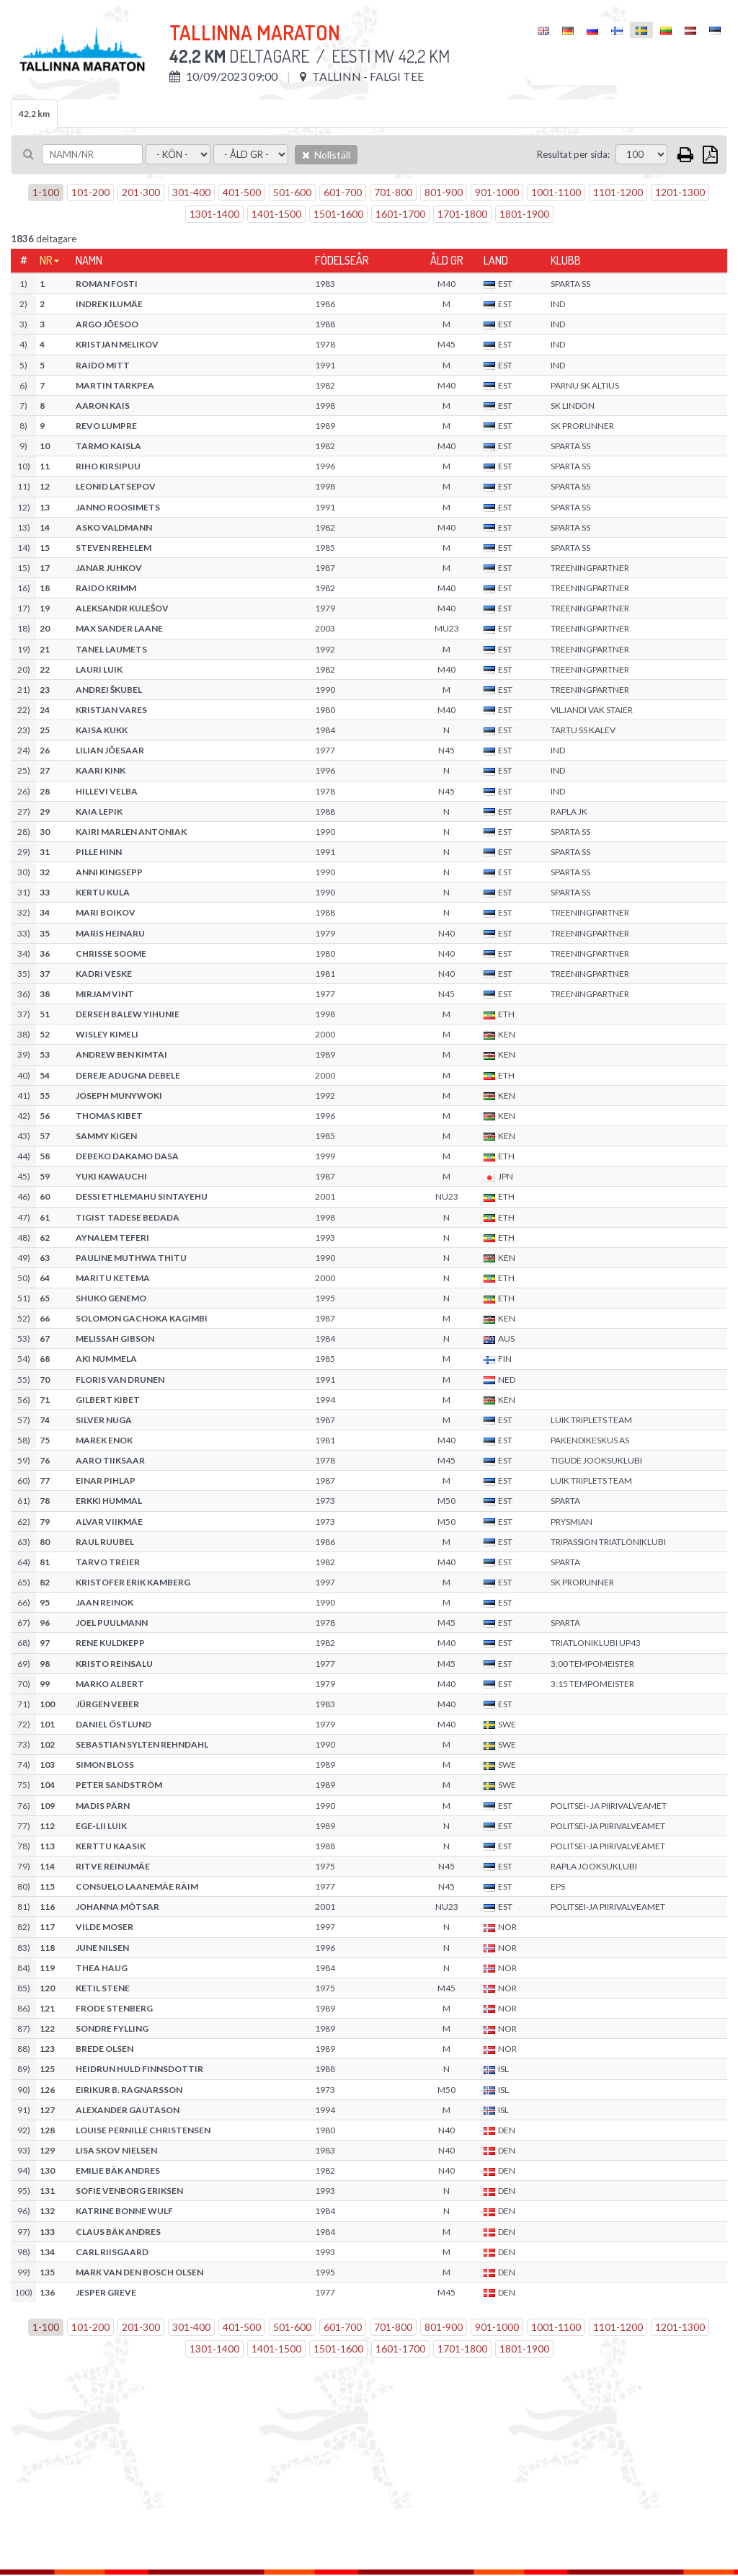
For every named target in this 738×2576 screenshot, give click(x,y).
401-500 (242, 192)
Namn (89, 260)
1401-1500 (276, 214)
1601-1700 (400, 214)
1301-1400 (214, 214)
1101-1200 (618, 192)
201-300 (141, 192)
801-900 (443, 192)
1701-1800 (462, 214)
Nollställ (326, 155)
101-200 (90, 192)
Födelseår (342, 260)
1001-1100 (556, 192)
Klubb (566, 260)
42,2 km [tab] (34, 113)
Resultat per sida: (573, 154)
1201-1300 (680, 192)
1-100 (45, 192)
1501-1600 (338, 214)
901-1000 (497, 192)
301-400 (191, 192)
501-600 (292, 192)
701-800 (393, 192)
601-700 (343, 192)
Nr (46, 260)
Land (496, 260)
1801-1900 (524, 214)
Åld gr (446, 260)
